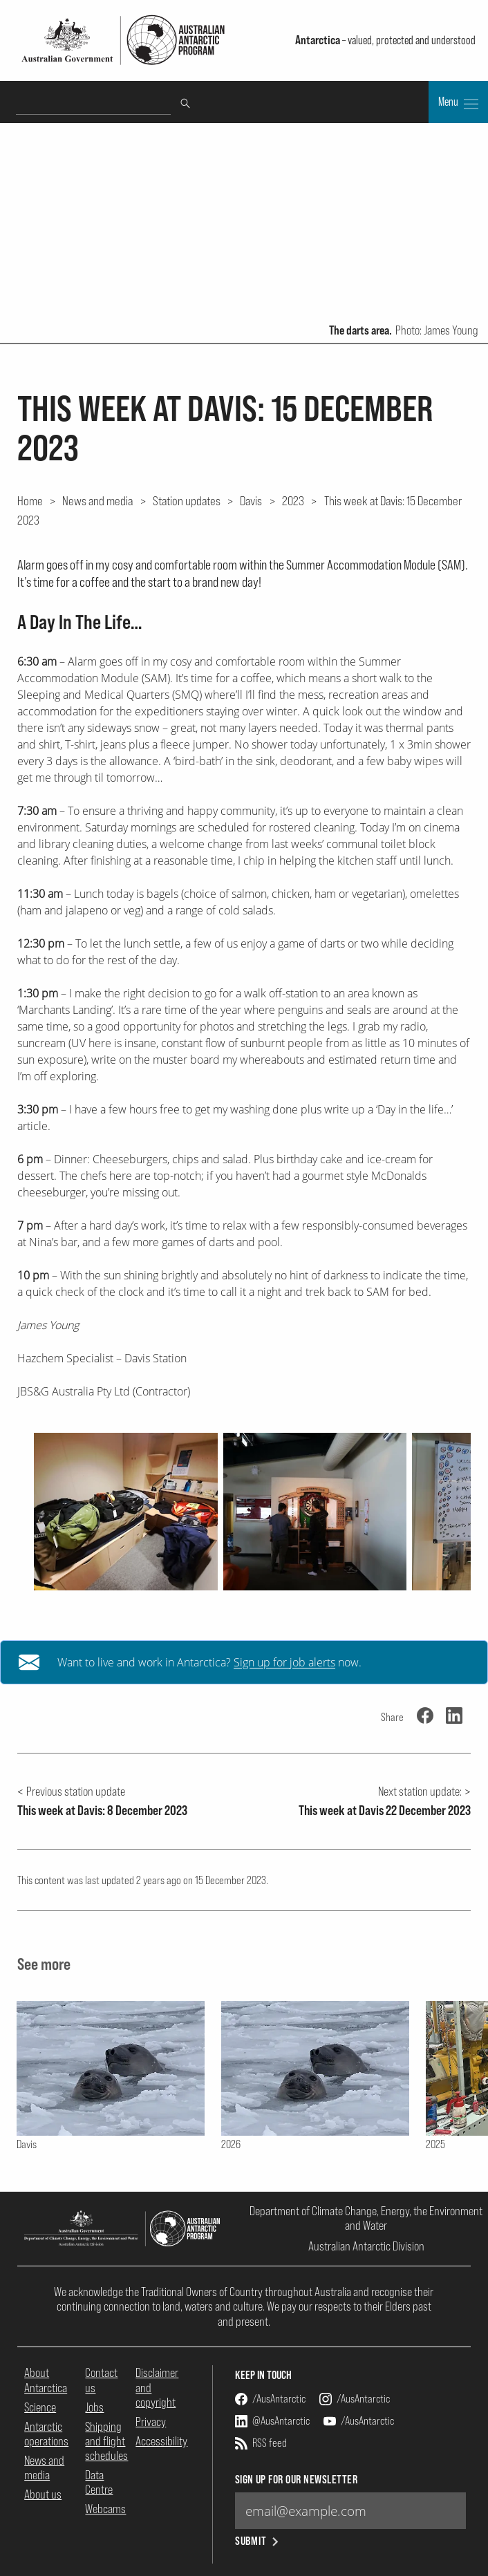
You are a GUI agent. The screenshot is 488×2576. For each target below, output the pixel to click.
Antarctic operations (46, 2433)
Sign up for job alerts (284, 1662)
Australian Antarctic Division (366, 2246)
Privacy (150, 2421)
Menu (458, 103)
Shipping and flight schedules (106, 2441)
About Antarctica (45, 2379)
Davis (251, 500)
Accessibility (161, 2441)
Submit (258, 2541)
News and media (97, 500)
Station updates (186, 500)
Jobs (94, 2407)
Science (40, 2407)
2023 (293, 500)
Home (30, 500)
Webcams (105, 2508)
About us (43, 2494)
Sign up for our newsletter (296, 2479)
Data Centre (99, 2482)
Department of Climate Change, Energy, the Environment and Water (366, 2217)
